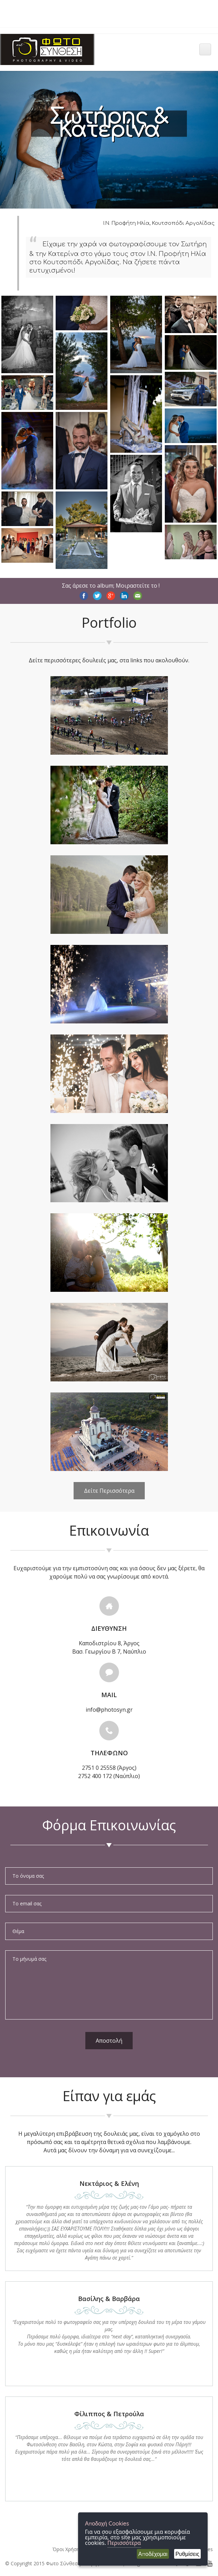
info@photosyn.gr (109, 1709)
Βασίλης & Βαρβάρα (109, 2298)
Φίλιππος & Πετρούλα (109, 2414)
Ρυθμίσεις (187, 2553)
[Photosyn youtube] (209, 2563)
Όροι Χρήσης (67, 2549)
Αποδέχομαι (152, 2553)
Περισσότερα (124, 2543)
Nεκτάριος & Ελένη (109, 2183)
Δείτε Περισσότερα (109, 1490)
